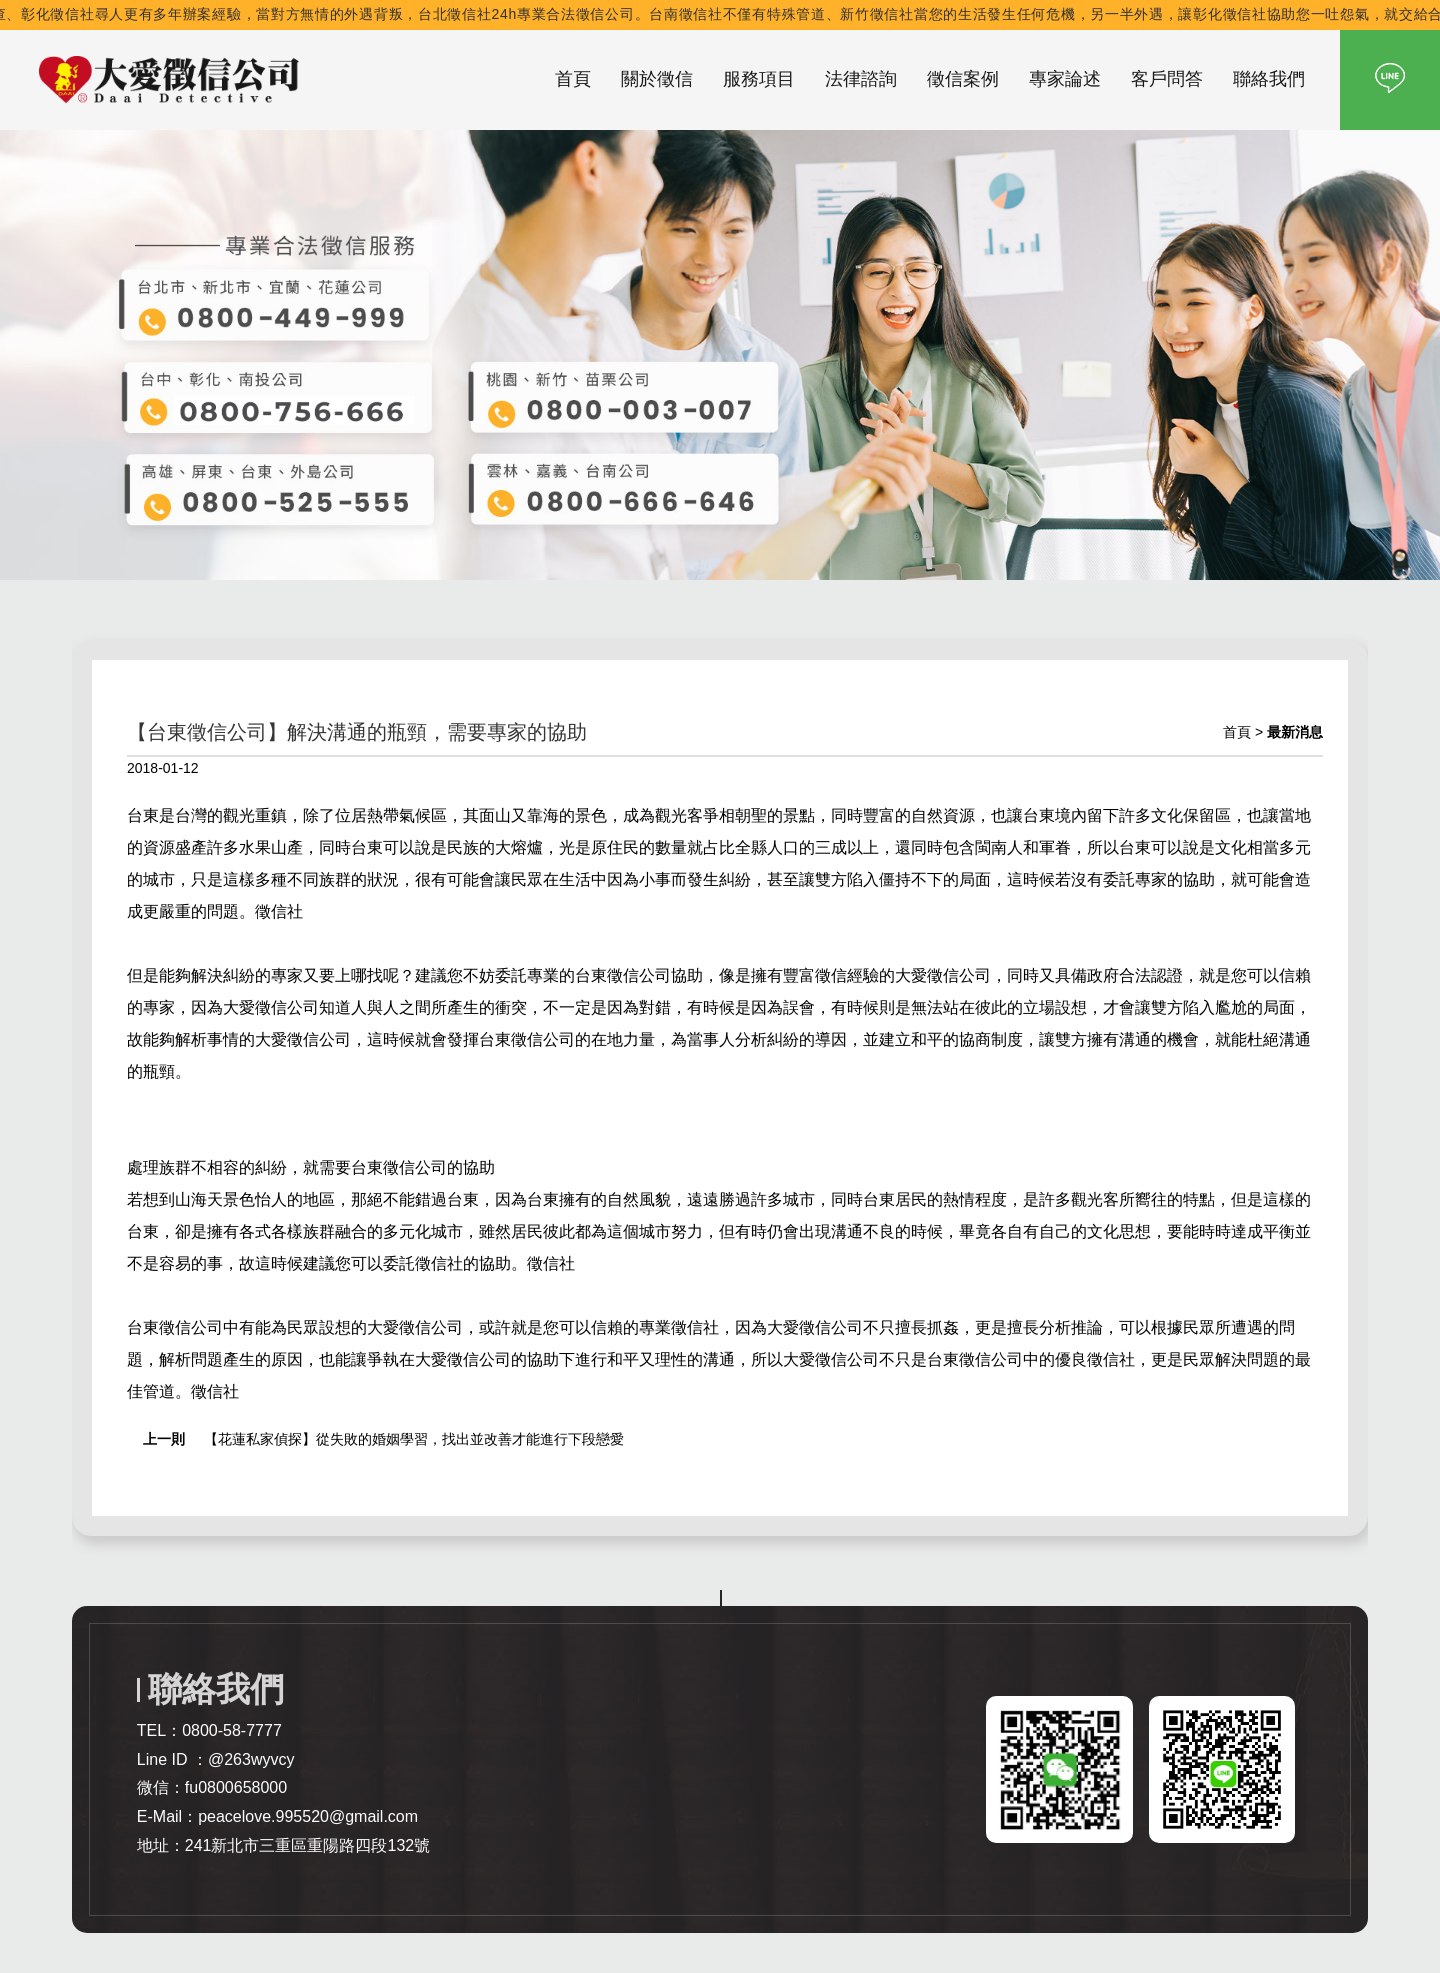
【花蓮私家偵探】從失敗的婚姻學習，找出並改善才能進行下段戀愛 (414, 1439)
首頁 (573, 79)
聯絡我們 (1269, 79)
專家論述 (1065, 79)
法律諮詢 (861, 79)
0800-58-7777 (232, 1730)
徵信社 (279, 911)
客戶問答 (1167, 79)
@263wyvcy (251, 1759)
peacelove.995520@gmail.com (308, 1816)
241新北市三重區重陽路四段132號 (307, 1845)
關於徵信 (657, 79)
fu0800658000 (236, 1787)
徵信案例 (963, 79)
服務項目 (759, 79)
